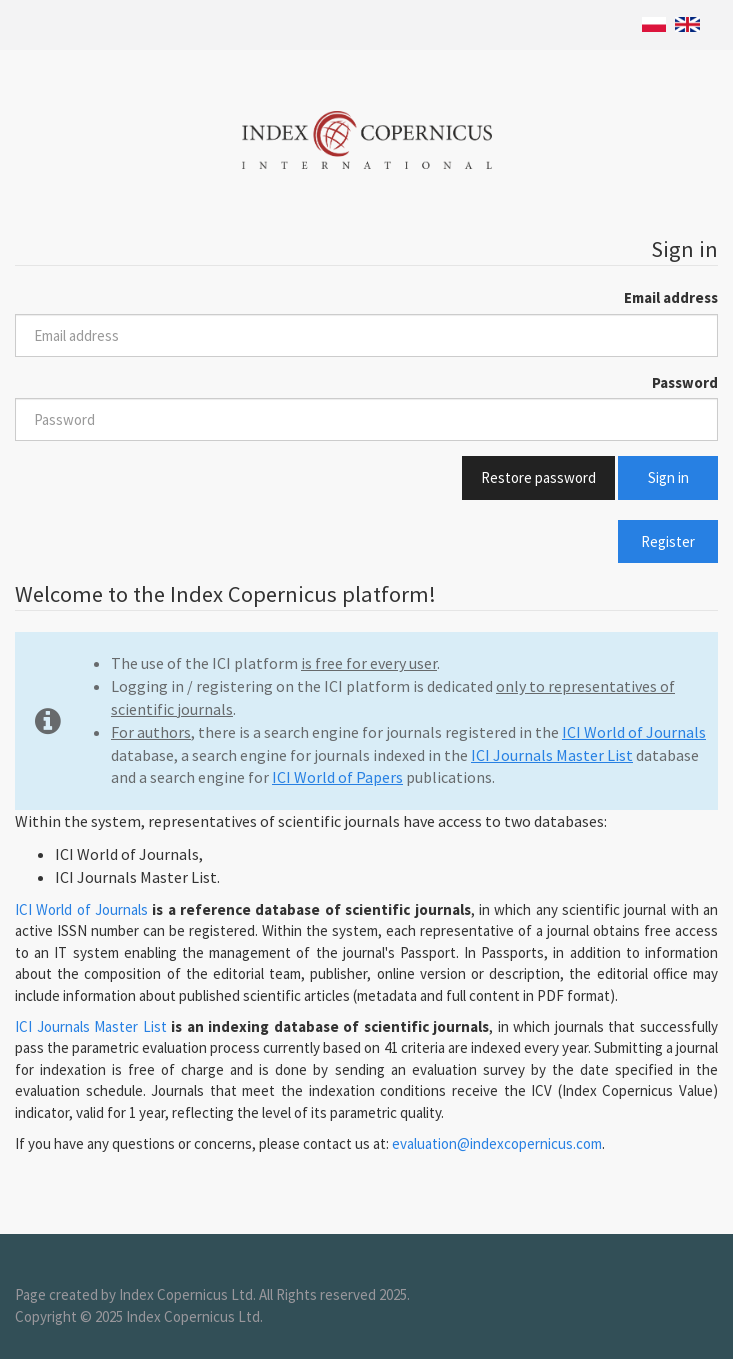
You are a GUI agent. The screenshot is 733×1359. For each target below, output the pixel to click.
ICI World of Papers (337, 777)
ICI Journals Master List (552, 755)
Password (685, 382)
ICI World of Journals (634, 732)
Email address (671, 297)
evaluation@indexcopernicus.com (497, 1143)
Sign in (668, 477)
